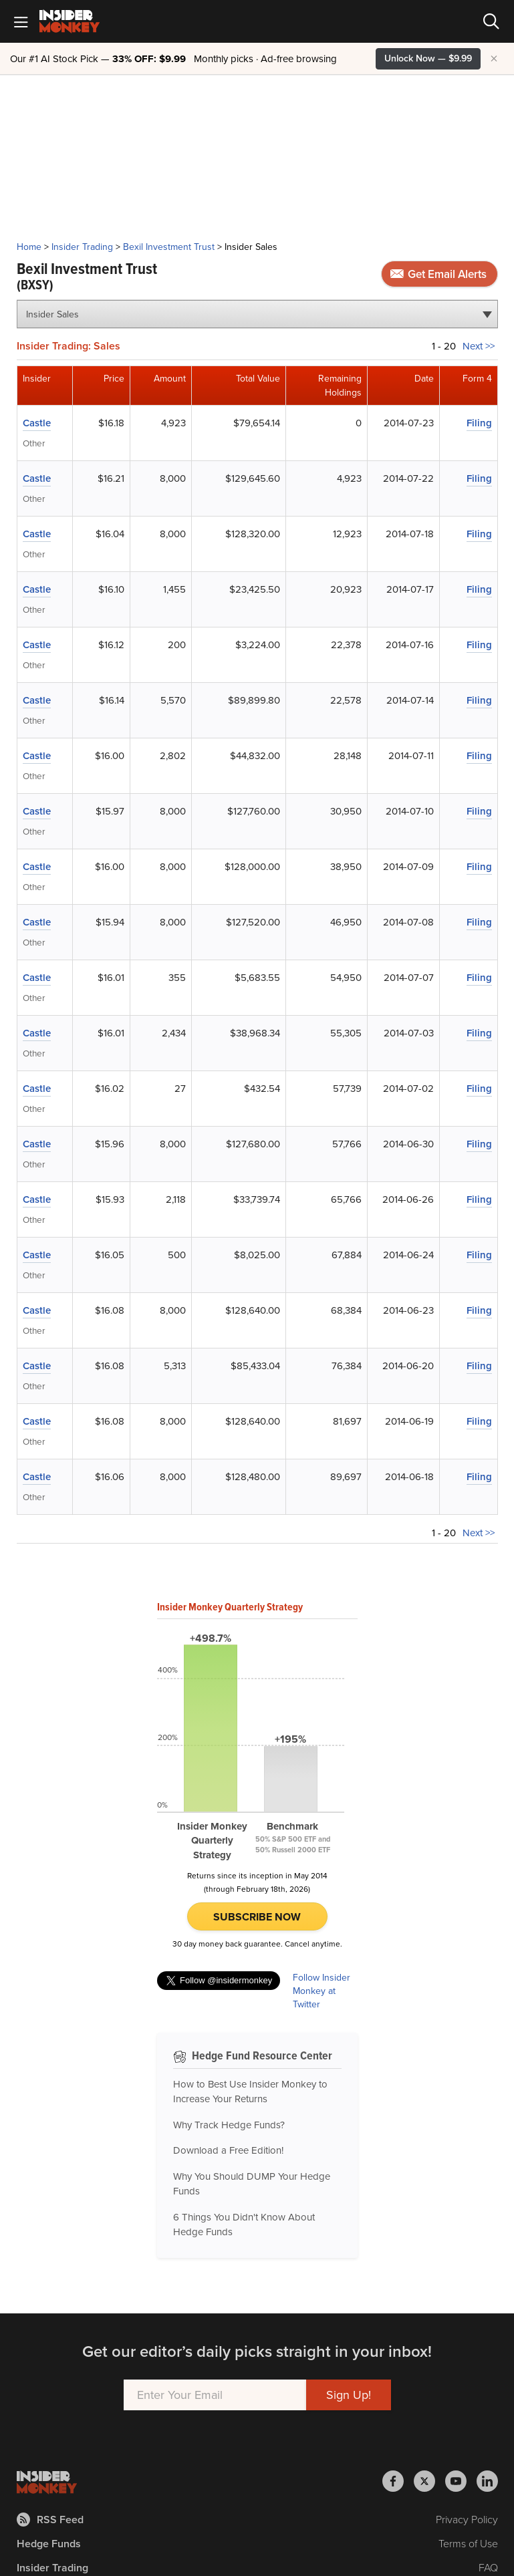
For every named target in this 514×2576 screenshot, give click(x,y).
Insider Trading (82, 247)
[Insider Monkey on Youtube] (461, 2481)
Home (29, 247)
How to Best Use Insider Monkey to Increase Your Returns (250, 2092)
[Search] (491, 21)
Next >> (479, 346)
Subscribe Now (257, 1916)
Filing (479, 423)
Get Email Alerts (438, 274)
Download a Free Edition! (228, 2150)
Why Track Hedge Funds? (229, 2125)
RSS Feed (50, 2519)
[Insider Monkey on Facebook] (398, 2481)
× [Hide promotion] (494, 59)
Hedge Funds (49, 2543)
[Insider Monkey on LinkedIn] (487, 2481)
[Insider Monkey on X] (429, 2481)
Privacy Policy (467, 2519)
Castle (37, 423)
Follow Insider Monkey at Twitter (321, 1991)
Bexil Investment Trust (169, 247)
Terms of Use (468, 2543)
